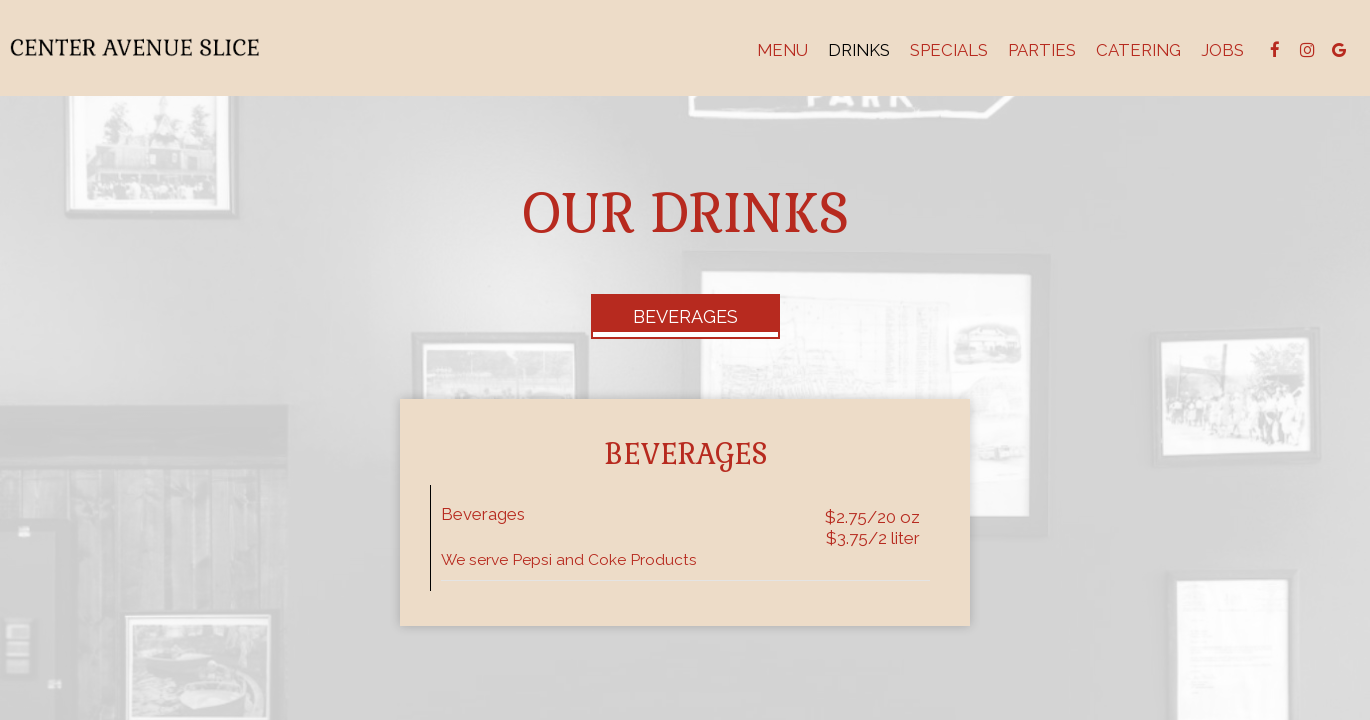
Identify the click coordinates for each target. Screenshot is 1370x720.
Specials (949, 50)
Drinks (859, 50)
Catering (1138, 50)
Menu (782, 50)
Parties (1042, 50)
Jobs (1222, 50)
